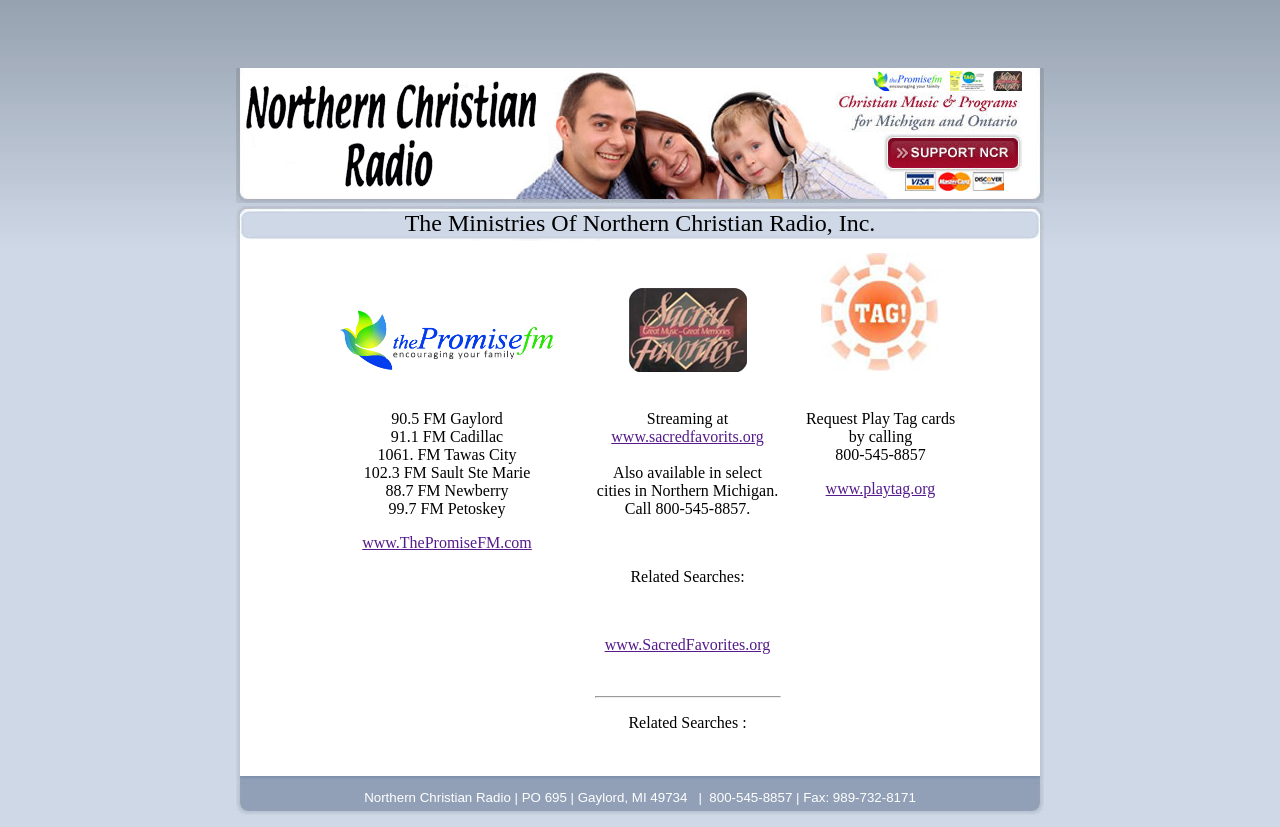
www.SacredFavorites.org (688, 644)
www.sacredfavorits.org (687, 436)
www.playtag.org (881, 488)
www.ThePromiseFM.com (447, 542)
